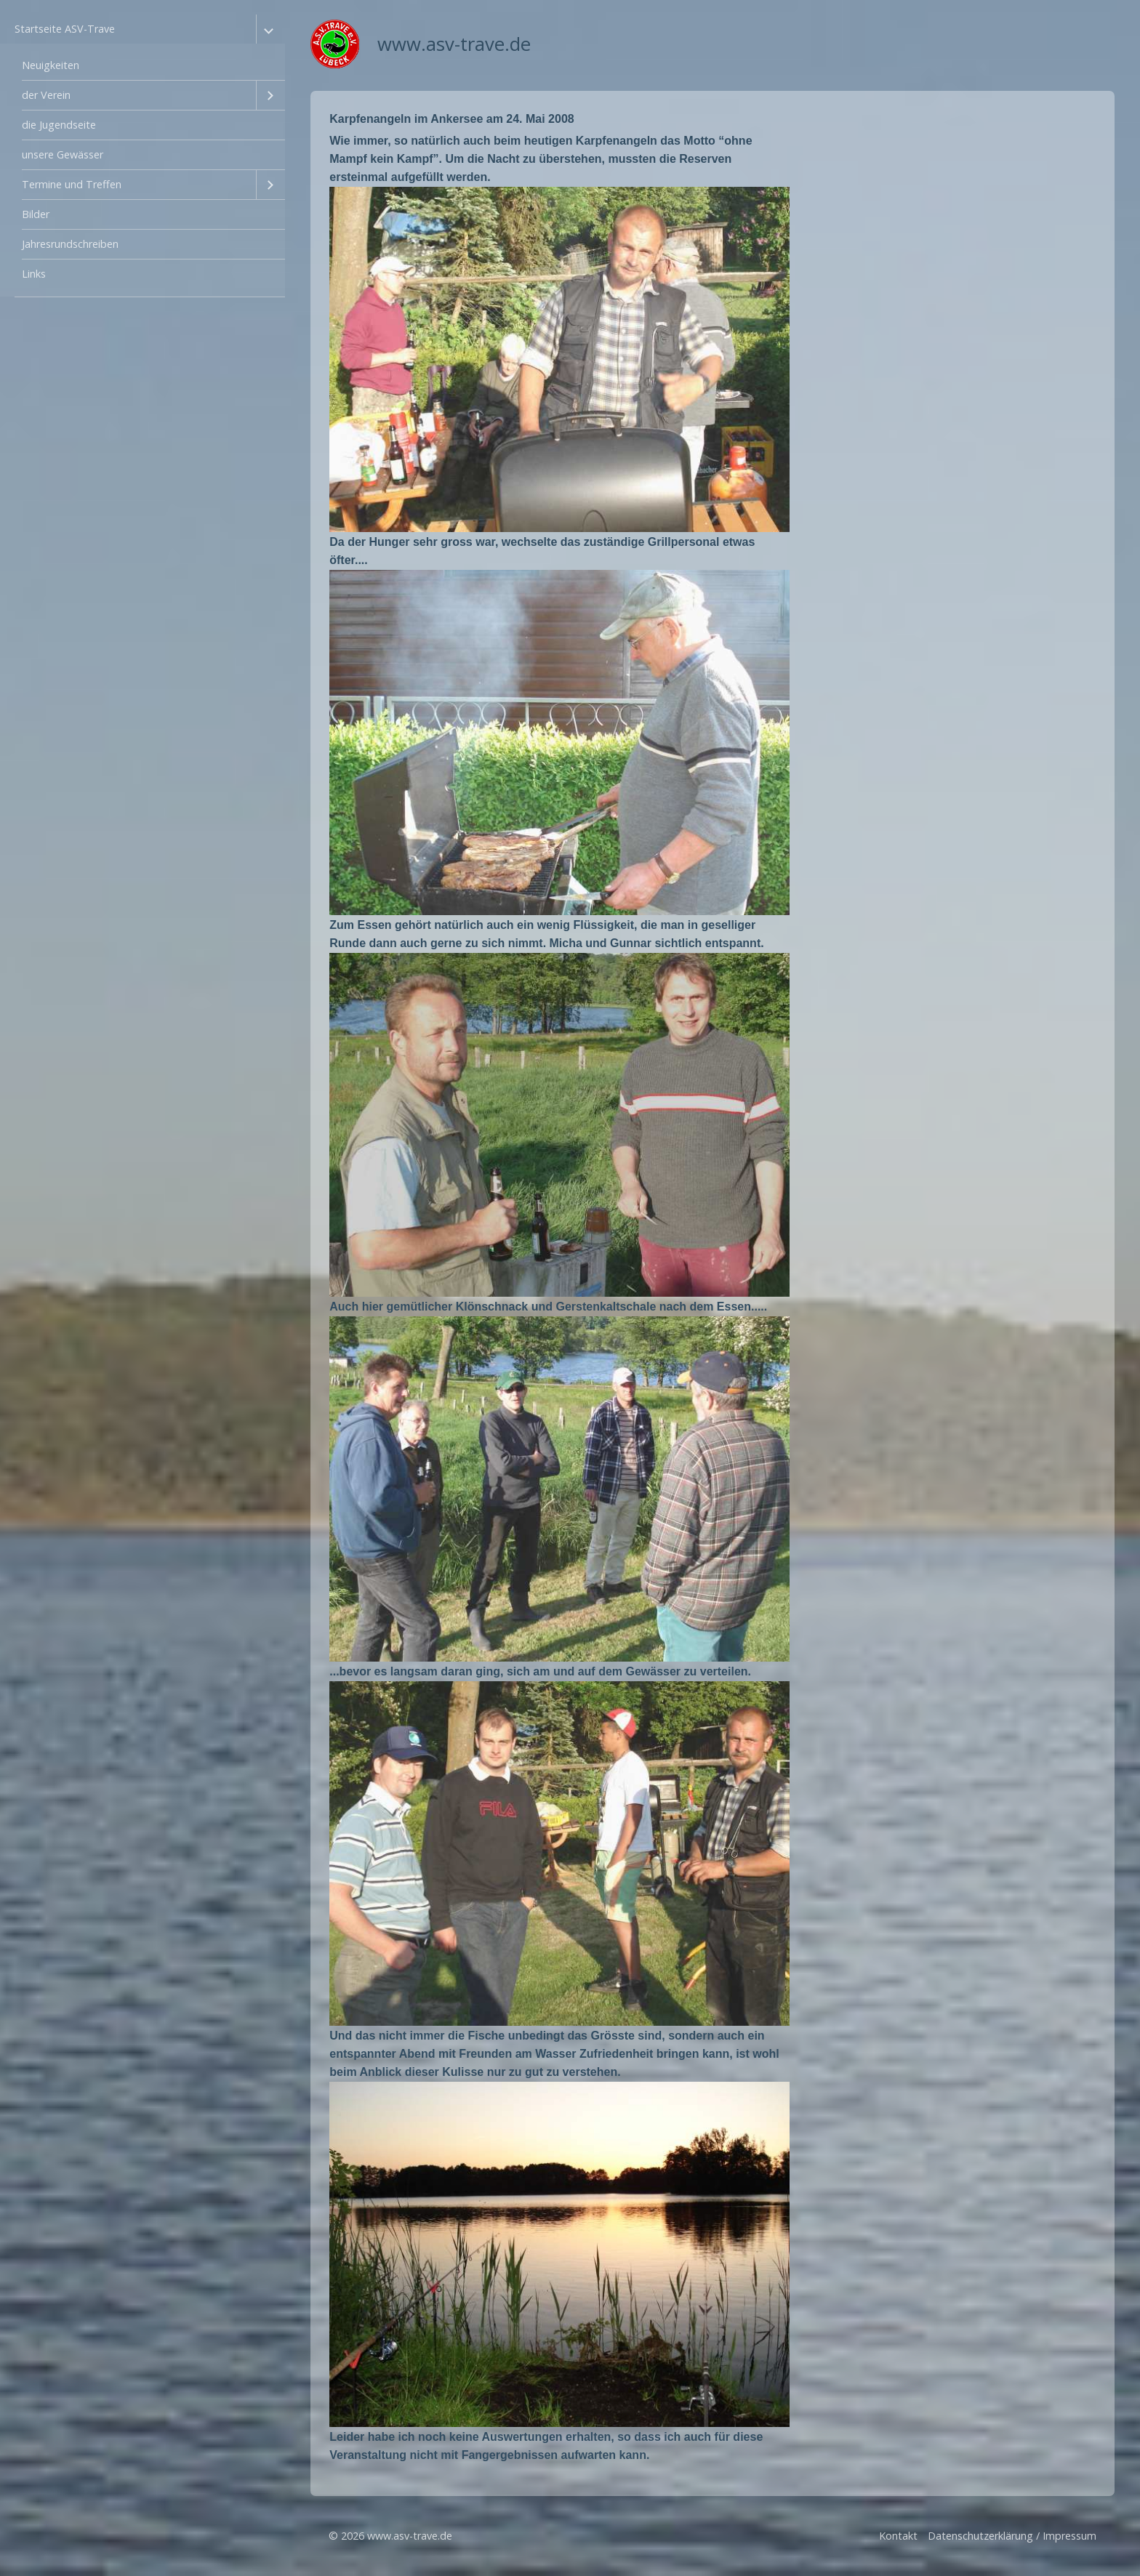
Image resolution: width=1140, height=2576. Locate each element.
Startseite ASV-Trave (65, 29)
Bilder (35, 214)
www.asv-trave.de (454, 44)
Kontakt (898, 2536)
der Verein (46, 95)
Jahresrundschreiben (70, 244)
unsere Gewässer (62, 154)
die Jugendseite (59, 125)
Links (34, 274)
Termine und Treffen (71, 184)
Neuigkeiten (50, 65)
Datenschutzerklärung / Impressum (1012, 2536)
